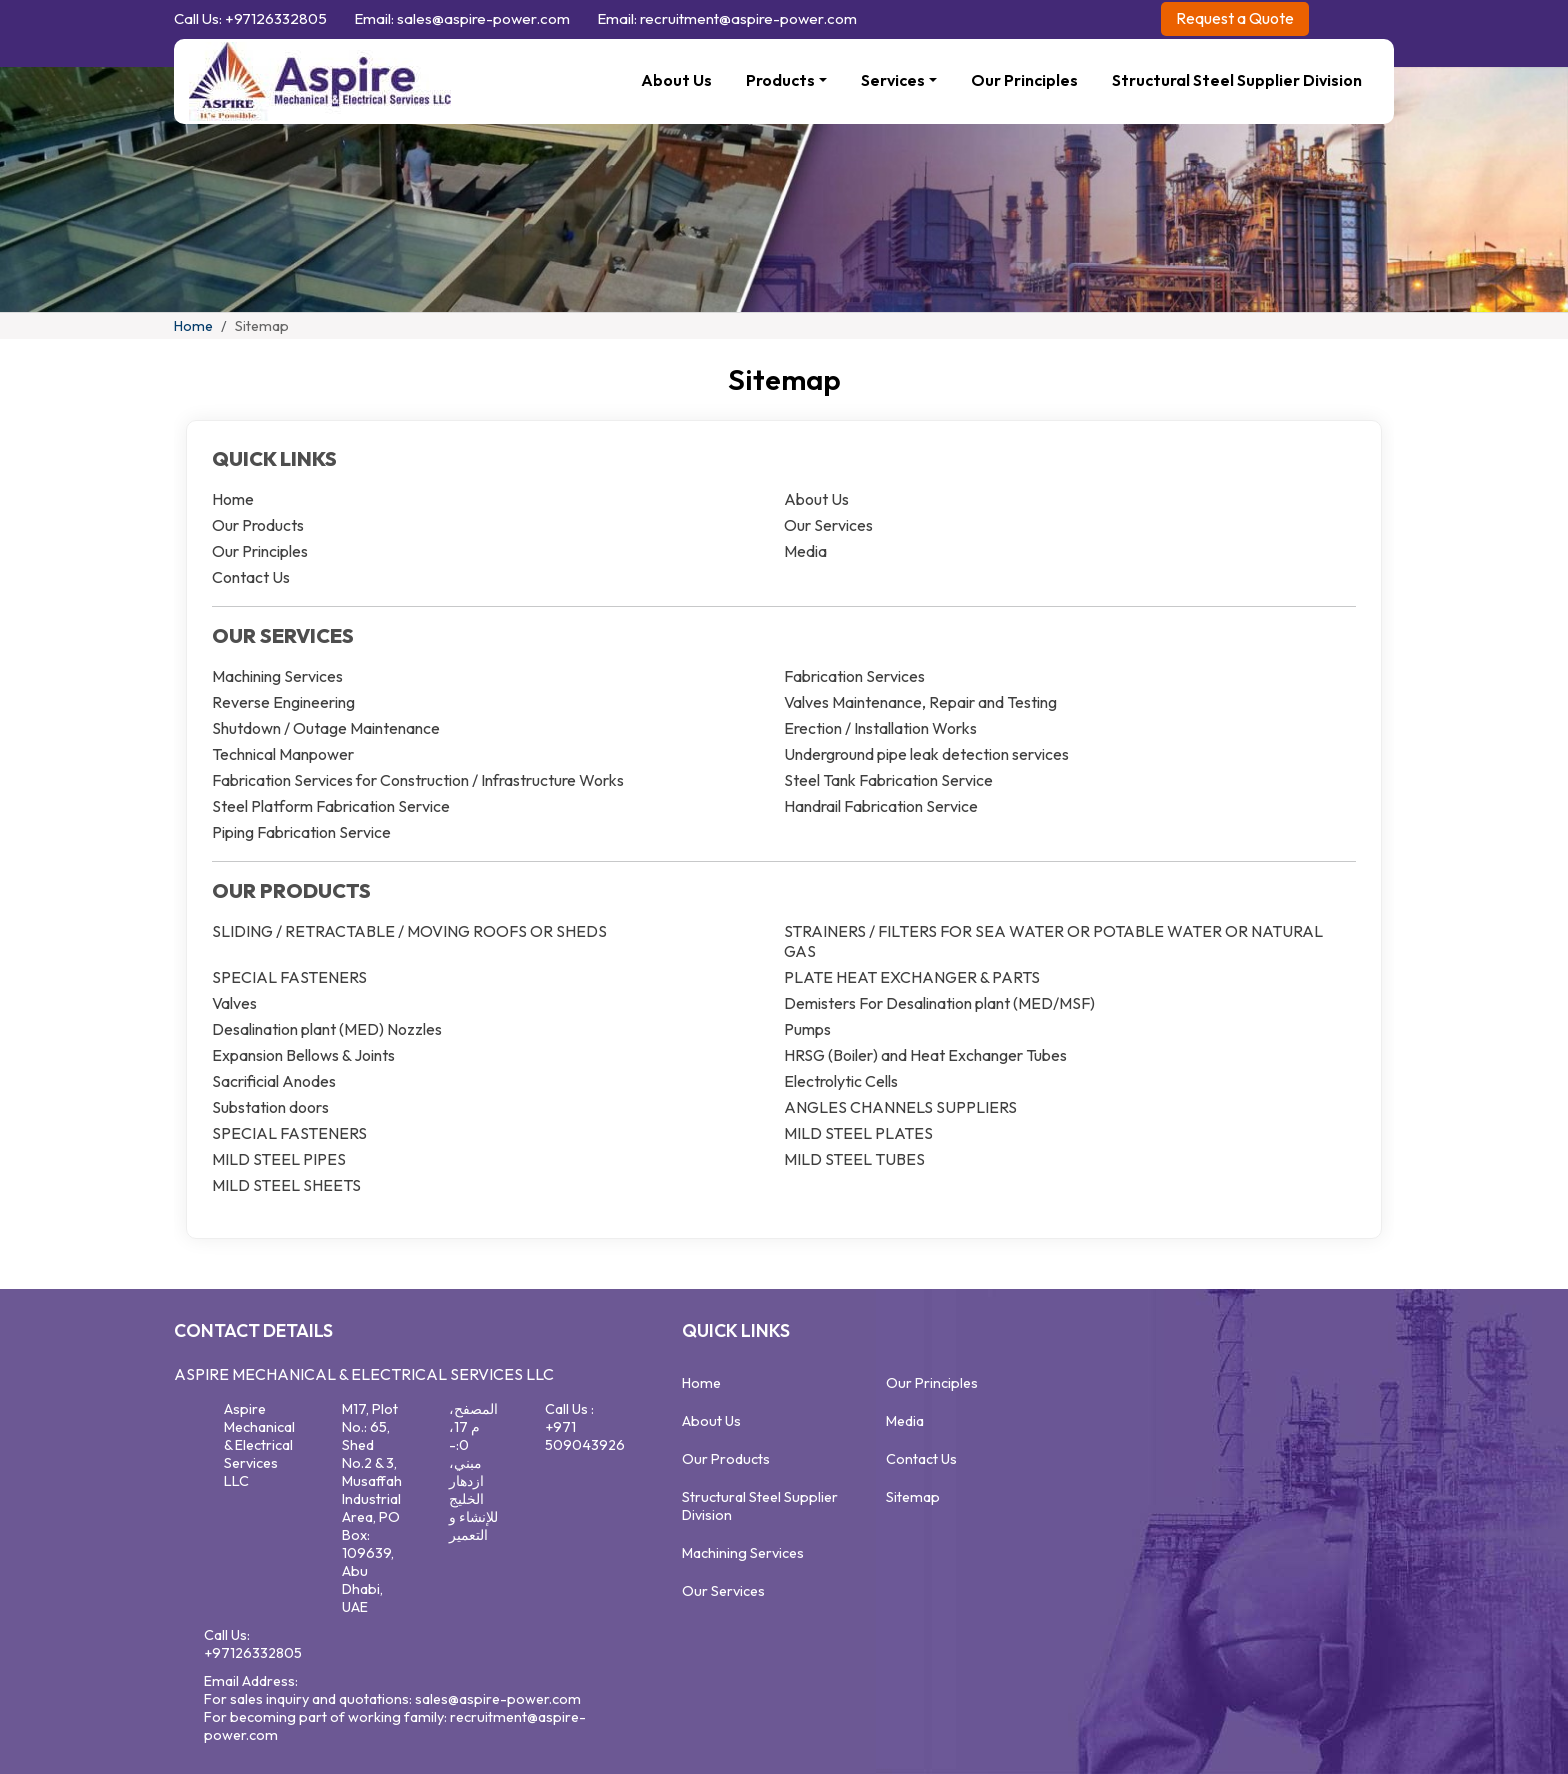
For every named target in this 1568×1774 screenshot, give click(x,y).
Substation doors (270, 1107)
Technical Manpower (283, 754)
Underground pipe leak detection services (926, 754)
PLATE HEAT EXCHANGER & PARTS (912, 977)
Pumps (807, 1029)
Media (805, 551)
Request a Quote (1235, 18)
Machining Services (277, 676)
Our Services (828, 525)
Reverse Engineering (283, 702)
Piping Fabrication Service (301, 832)
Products (780, 80)
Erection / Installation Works (880, 728)
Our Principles (1024, 80)
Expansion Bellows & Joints (303, 1055)
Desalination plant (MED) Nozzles (327, 1029)
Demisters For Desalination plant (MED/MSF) (939, 1003)
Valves (234, 1003)
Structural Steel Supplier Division (1237, 80)
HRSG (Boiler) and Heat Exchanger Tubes (925, 1055)
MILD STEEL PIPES (279, 1159)
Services (893, 80)
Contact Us (251, 577)
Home (193, 326)
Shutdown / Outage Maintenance (326, 728)
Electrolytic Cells (841, 1081)
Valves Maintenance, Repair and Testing (920, 702)
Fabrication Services (854, 676)
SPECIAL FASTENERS (289, 977)
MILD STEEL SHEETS (286, 1185)
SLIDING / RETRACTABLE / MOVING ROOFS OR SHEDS (409, 931)
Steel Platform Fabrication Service (331, 806)
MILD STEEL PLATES (858, 1133)
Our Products (258, 525)
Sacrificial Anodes (274, 1081)
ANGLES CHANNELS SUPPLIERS (900, 1107)
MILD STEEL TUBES (854, 1159)
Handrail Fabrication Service (881, 806)
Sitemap (913, 1497)
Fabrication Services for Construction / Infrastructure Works (418, 780)
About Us (676, 80)
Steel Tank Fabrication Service (888, 780)
